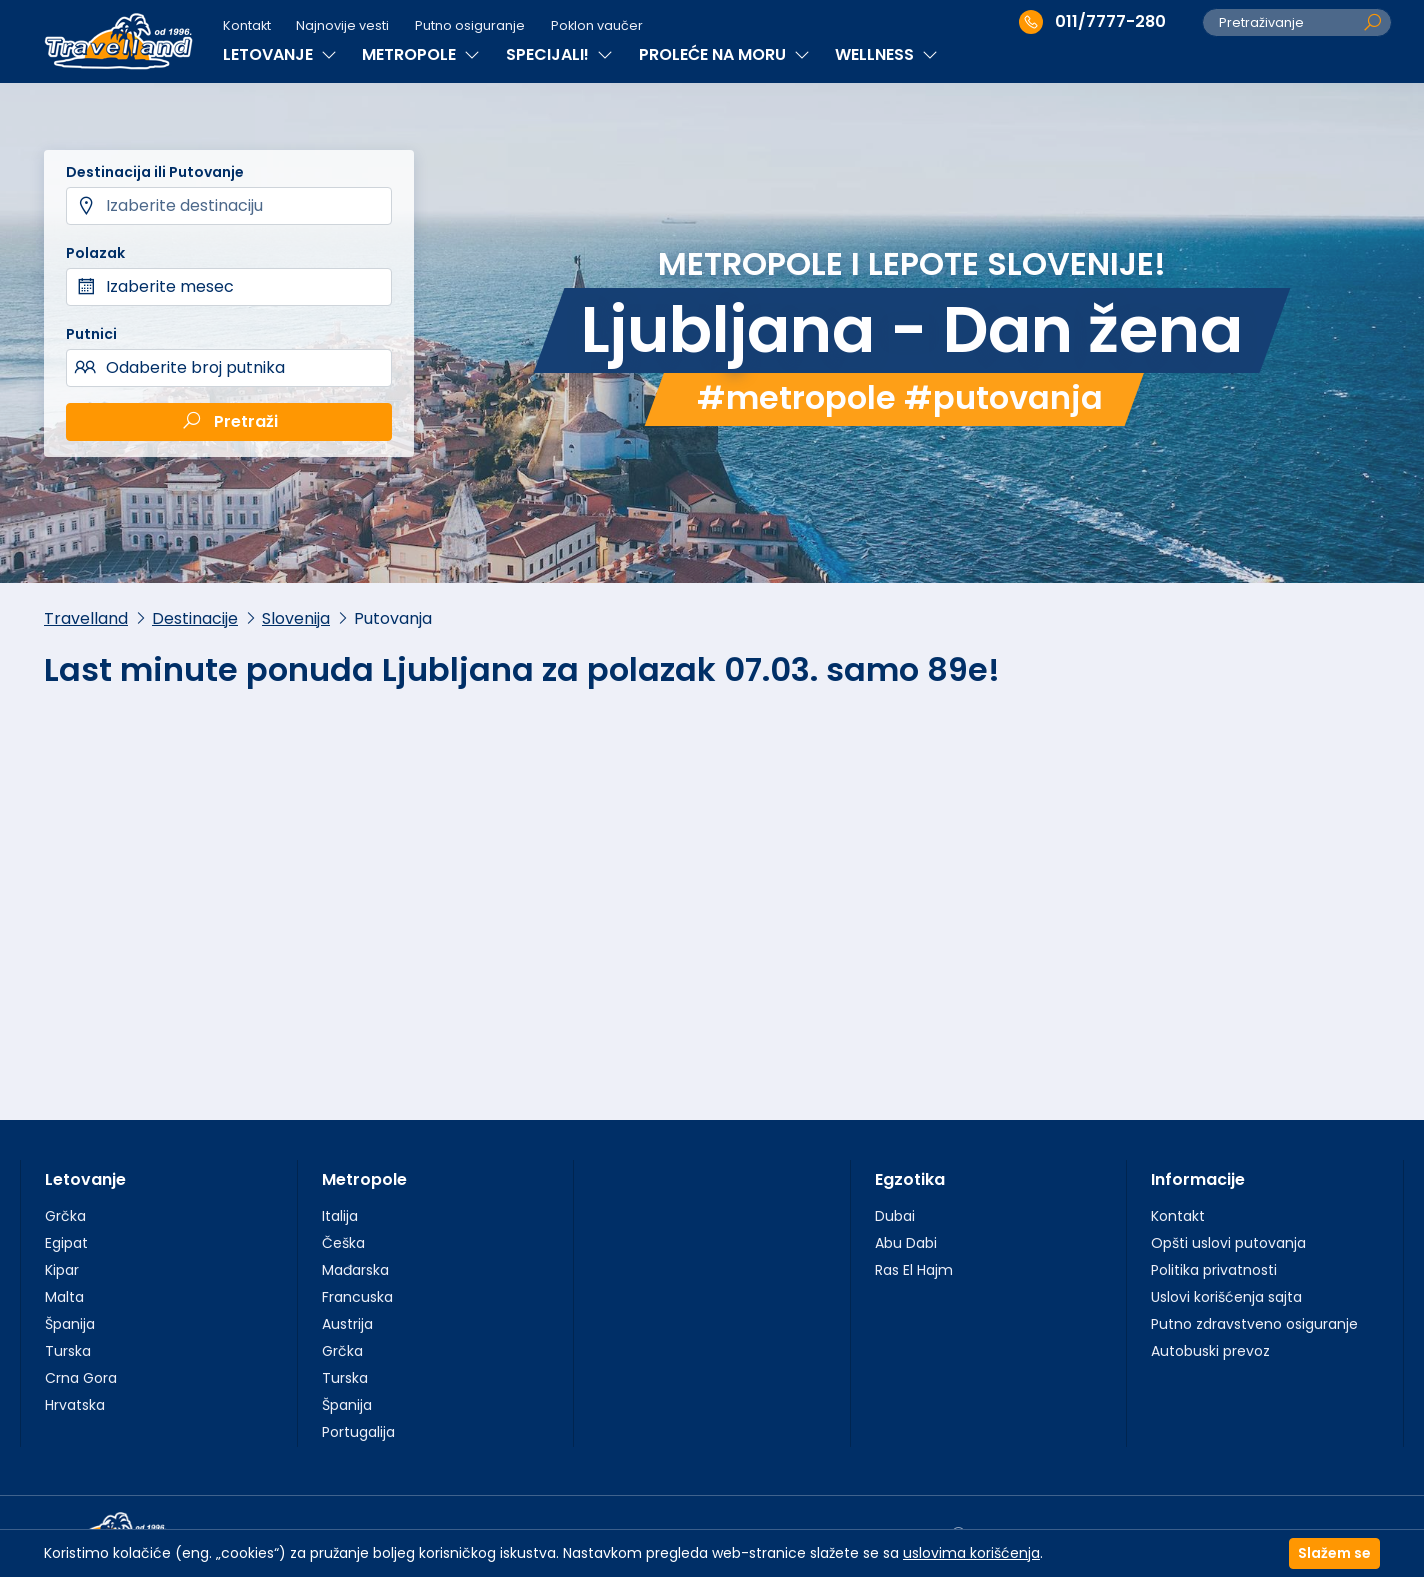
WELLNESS (886, 54)
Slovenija (296, 618)
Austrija (347, 1324)
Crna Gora (81, 1378)
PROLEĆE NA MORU (724, 54)
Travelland (86, 618)
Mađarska (355, 1270)
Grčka (65, 1216)
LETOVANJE (280, 54)
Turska (68, 1351)
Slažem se (1334, 1553)
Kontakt (247, 25)
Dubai (895, 1216)
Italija (340, 1216)
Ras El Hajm (914, 1270)
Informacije (1198, 1179)
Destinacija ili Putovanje (155, 172)
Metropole (364, 1179)
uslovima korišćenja (971, 1553)
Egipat (66, 1243)
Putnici (91, 334)
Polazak (95, 253)
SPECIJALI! (559, 54)
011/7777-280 (1092, 22)
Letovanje (85, 1179)
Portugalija (358, 1432)
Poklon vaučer (597, 25)
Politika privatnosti (1214, 1270)
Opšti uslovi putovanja (1228, 1243)
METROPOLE (421, 54)
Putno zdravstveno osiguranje (1254, 1324)
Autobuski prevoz (1210, 1351)
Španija (70, 1324)
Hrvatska (75, 1405)
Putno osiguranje (470, 25)
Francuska (357, 1297)
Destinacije (195, 618)
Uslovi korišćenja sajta (1226, 1297)
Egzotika (910, 1179)
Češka (343, 1243)
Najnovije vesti (342, 25)
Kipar (62, 1270)
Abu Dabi (906, 1243)
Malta (64, 1297)
